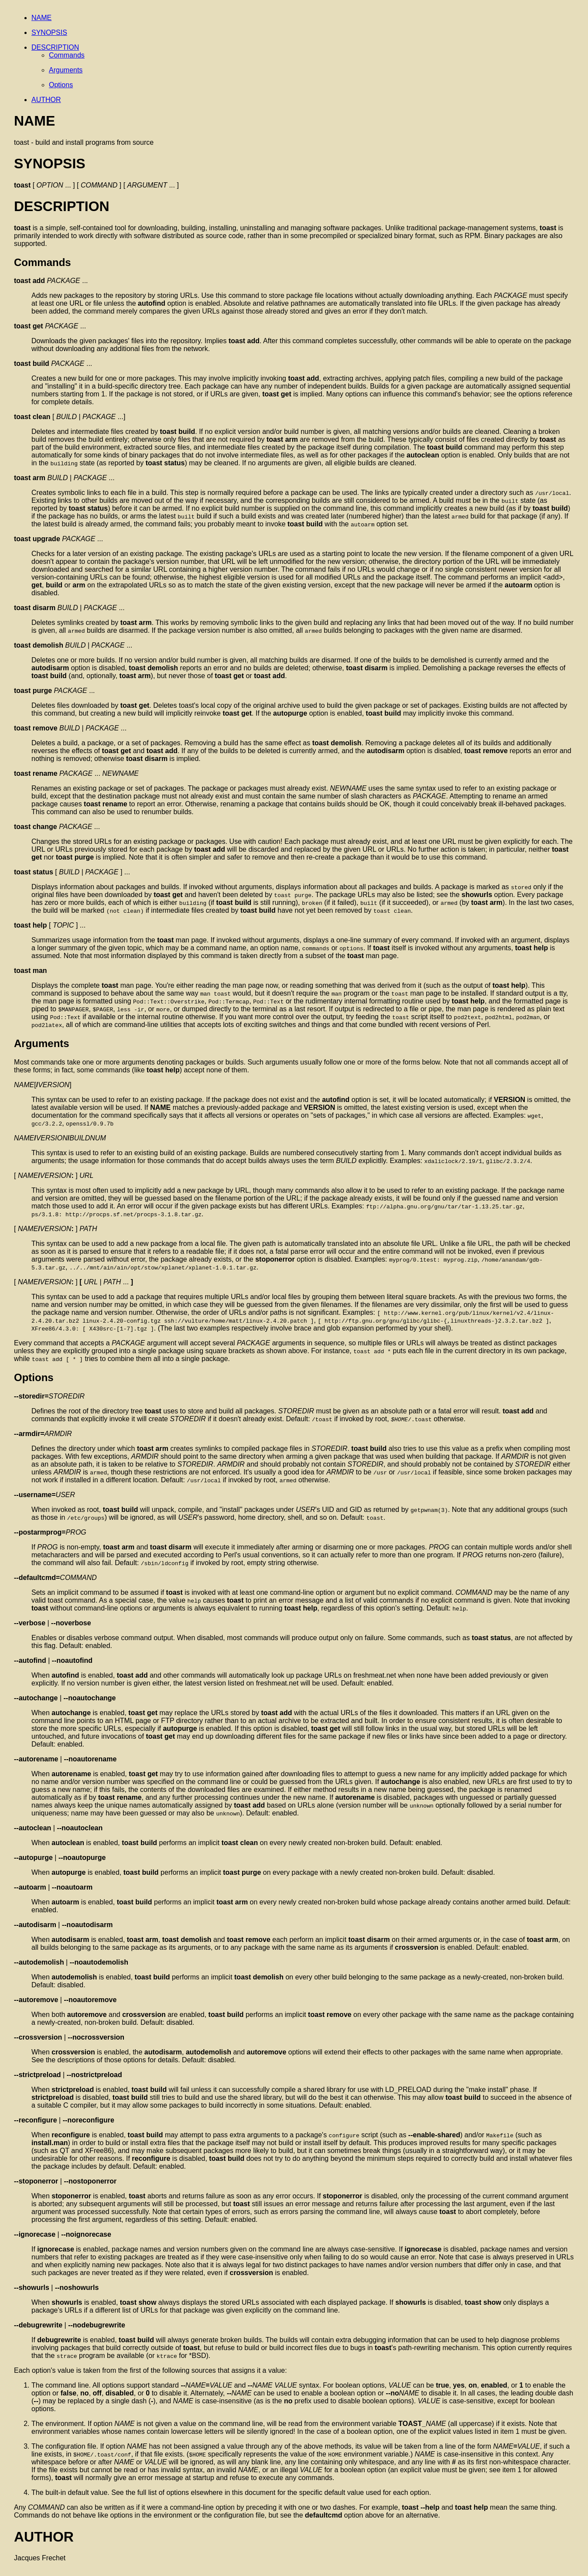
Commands (67, 55)
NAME (41, 17)
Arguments (65, 70)
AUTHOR (46, 99)
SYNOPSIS (49, 32)
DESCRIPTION (55, 47)
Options (61, 85)
